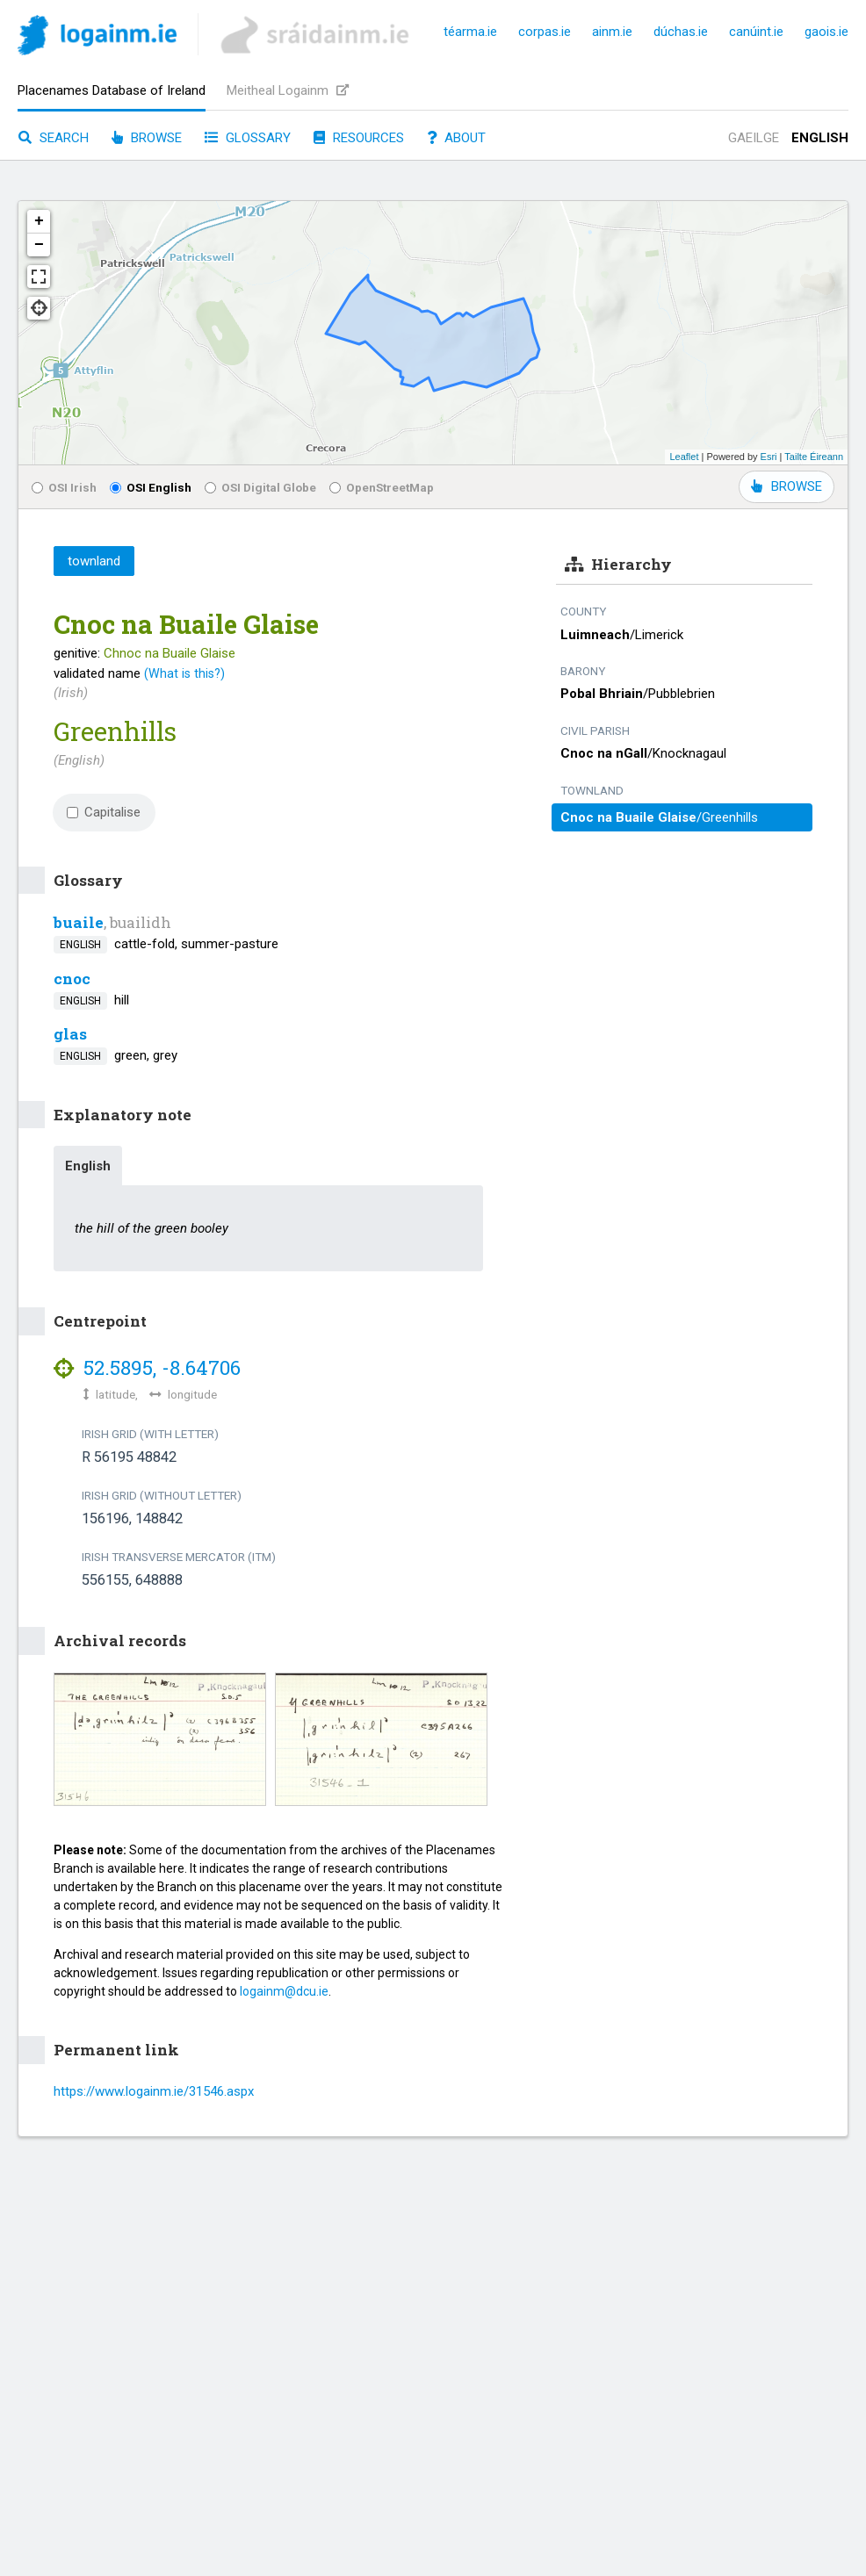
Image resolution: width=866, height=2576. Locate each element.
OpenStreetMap (381, 487)
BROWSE (786, 486)
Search (53, 138)
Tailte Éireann (813, 456)
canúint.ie (756, 32)
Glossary (248, 138)
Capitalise (104, 812)
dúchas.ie (680, 32)
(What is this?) (184, 673)
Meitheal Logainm (288, 90)
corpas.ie (544, 32)
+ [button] (39, 221)
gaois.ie (826, 32)
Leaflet (683, 456)
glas (70, 1034)
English (819, 138)
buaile (79, 922)
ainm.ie (612, 32)
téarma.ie (470, 32)
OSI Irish (64, 487)
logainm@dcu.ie (284, 1991)
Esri (769, 456)
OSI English (150, 487)
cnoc (72, 978)
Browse (147, 138)
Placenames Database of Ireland (112, 90)
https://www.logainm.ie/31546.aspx (154, 2091)
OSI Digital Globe (260, 487)
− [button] (39, 244)
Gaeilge (753, 138)
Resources (359, 138)
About (456, 138)
